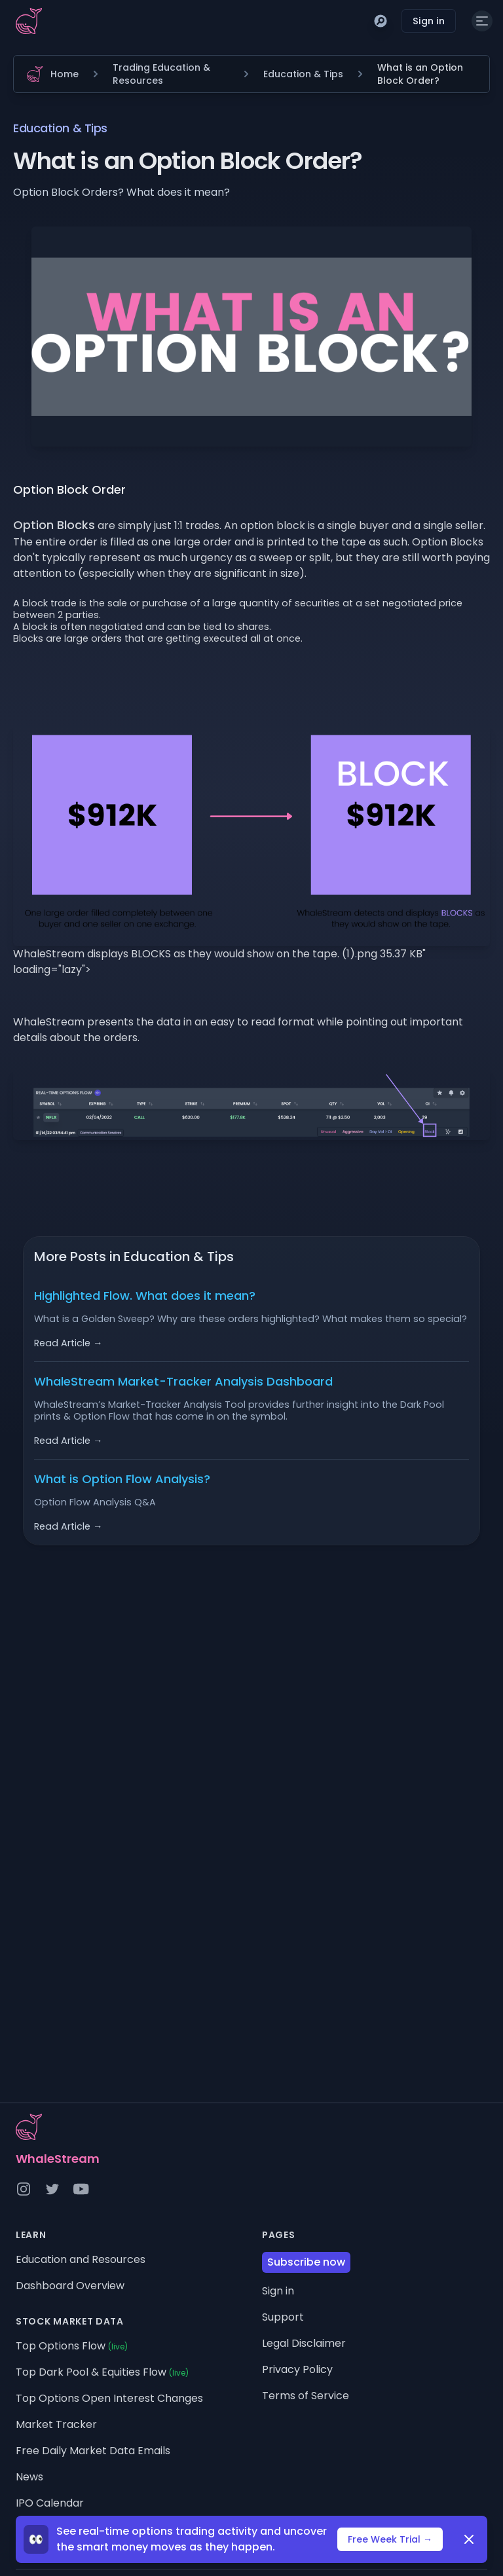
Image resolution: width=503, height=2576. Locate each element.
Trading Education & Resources (161, 74)
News (29, 2476)
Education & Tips (303, 74)
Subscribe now (306, 2262)
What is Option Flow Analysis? (122, 1479)
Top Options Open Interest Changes (109, 2398)
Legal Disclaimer (304, 2343)
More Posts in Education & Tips (134, 1256)
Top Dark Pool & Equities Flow (102, 2372)
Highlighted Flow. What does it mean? (144, 1295)
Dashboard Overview (70, 2285)
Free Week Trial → (390, 2539)
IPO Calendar (50, 2503)
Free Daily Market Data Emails (93, 2450)
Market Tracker (56, 2424)
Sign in (429, 21)
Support (283, 2317)
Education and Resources (80, 2259)
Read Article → (68, 1343)
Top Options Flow (72, 2345)
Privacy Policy (297, 2369)
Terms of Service (305, 2395)
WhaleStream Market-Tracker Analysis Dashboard (183, 1381)
